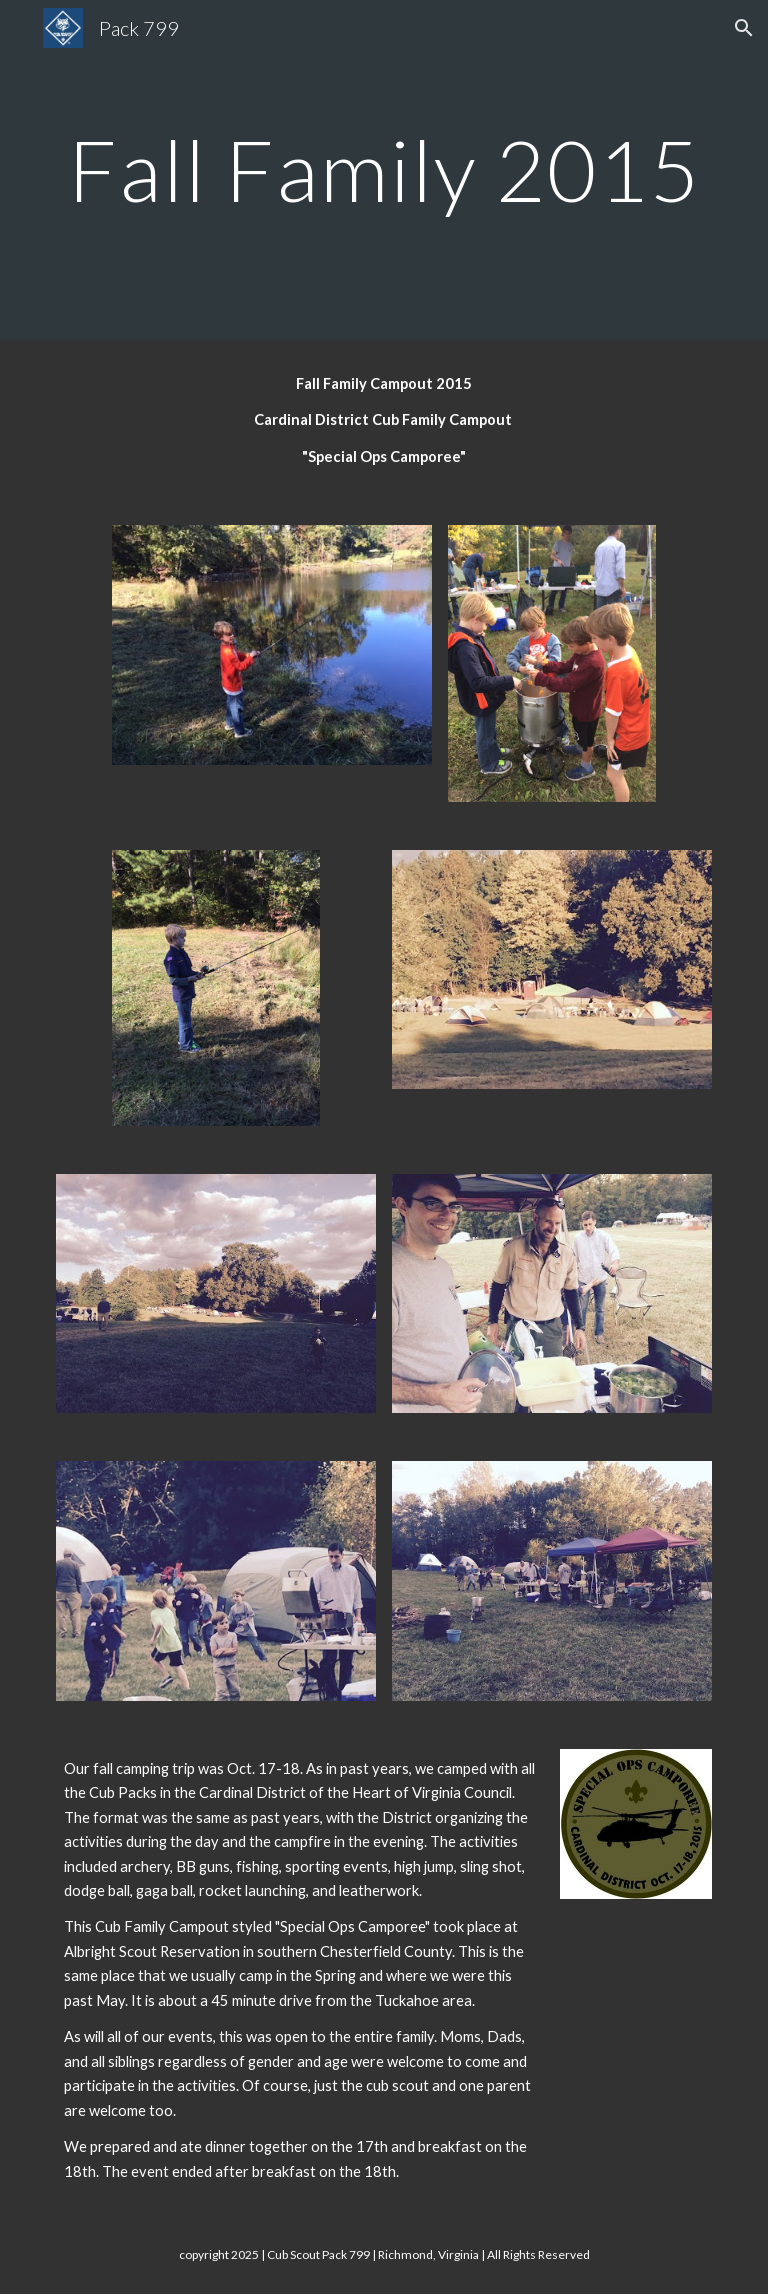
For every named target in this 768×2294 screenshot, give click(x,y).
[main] (383, 169)
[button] (744, 28)
